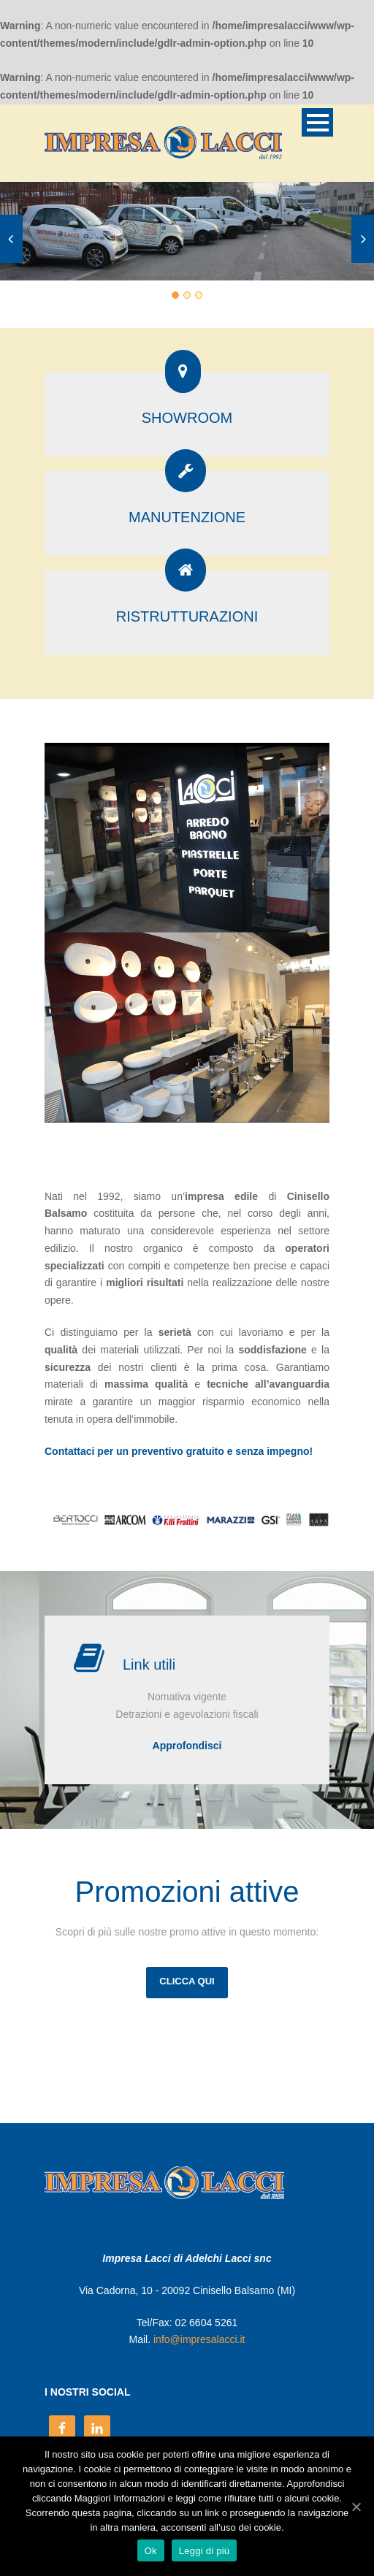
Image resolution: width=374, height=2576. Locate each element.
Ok (151, 2550)
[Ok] (355, 2506)
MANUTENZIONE (187, 517)
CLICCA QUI (186, 1981)
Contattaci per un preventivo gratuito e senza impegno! (179, 1451)
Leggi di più (204, 2550)
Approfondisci (187, 1745)
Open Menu (317, 122)
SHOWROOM (187, 418)
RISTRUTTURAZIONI (187, 616)
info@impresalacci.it (199, 2339)
